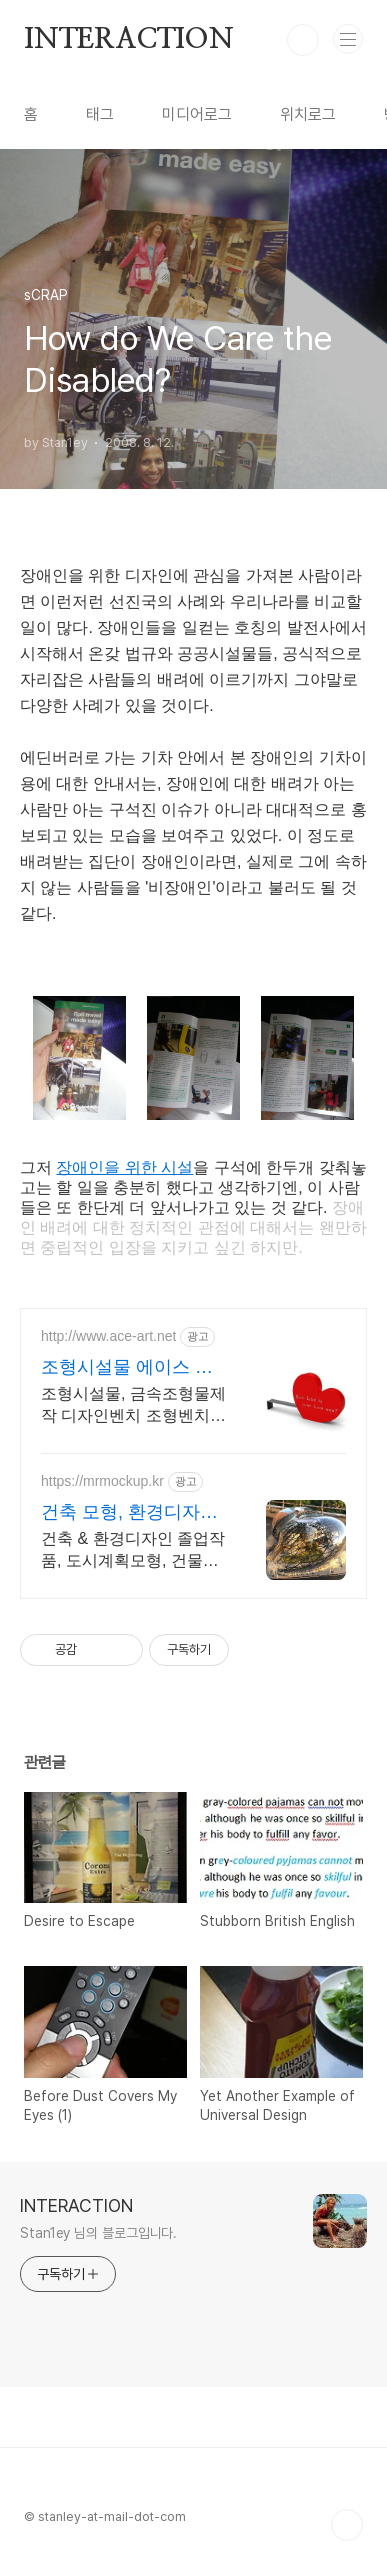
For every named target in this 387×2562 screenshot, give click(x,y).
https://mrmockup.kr (102, 1481)
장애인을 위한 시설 (124, 1167)
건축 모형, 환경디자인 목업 (129, 1513)
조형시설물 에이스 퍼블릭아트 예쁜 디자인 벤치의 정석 (127, 1368)
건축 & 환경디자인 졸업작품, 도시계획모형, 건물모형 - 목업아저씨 (133, 1551)
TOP (347, 2525)
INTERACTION (129, 40)
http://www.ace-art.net (108, 1336)
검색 (303, 40)
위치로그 (308, 114)
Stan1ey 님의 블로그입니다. (98, 2233)
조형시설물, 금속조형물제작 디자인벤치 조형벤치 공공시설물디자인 (133, 1406)
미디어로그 (197, 114)
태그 (100, 114)
